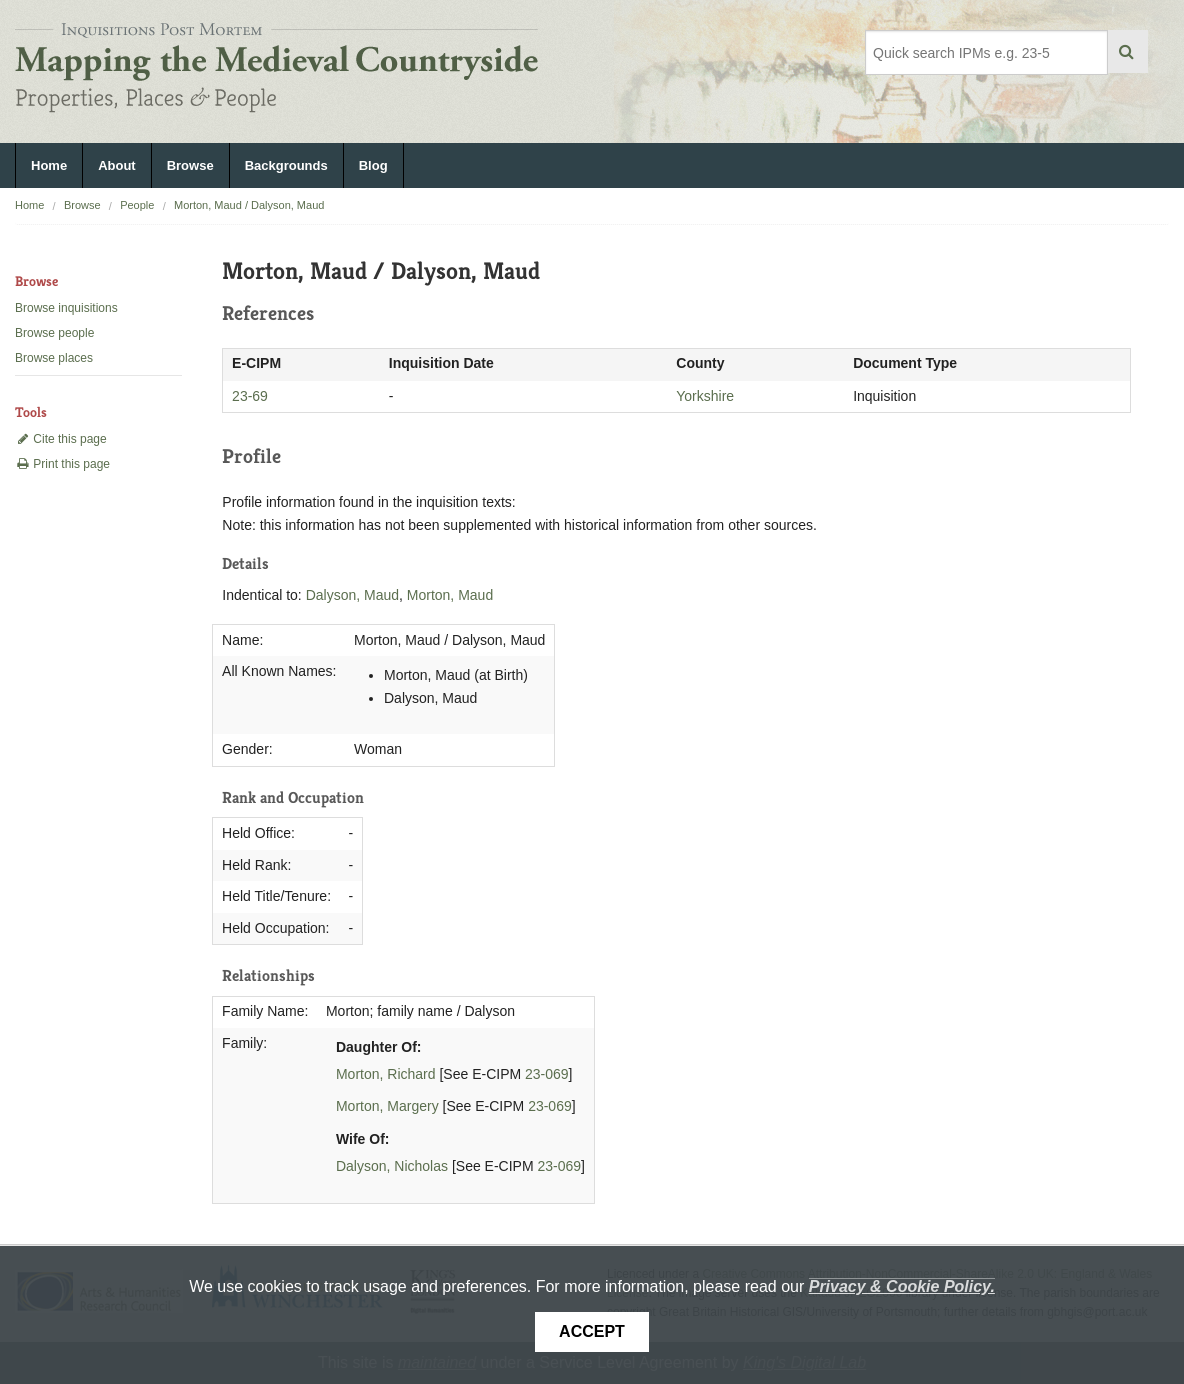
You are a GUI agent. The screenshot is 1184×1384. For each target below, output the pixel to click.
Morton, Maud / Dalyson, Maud (249, 205)
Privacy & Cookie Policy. (902, 1286)
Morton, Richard (386, 1074)
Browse (190, 165)
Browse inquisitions (66, 308)
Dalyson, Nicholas (392, 1166)
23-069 (547, 1074)
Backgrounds (286, 165)
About (117, 165)
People (137, 205)
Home (49, 165)
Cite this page (61, 439)
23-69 (250, 396)
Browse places (54, 358)
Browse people (54, 333)
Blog (373, 165)
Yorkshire (705, 396)
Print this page (62, 464)
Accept (592, 1331)
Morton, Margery (387, 1106)
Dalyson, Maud (352, 595)
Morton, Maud (450, 595)
